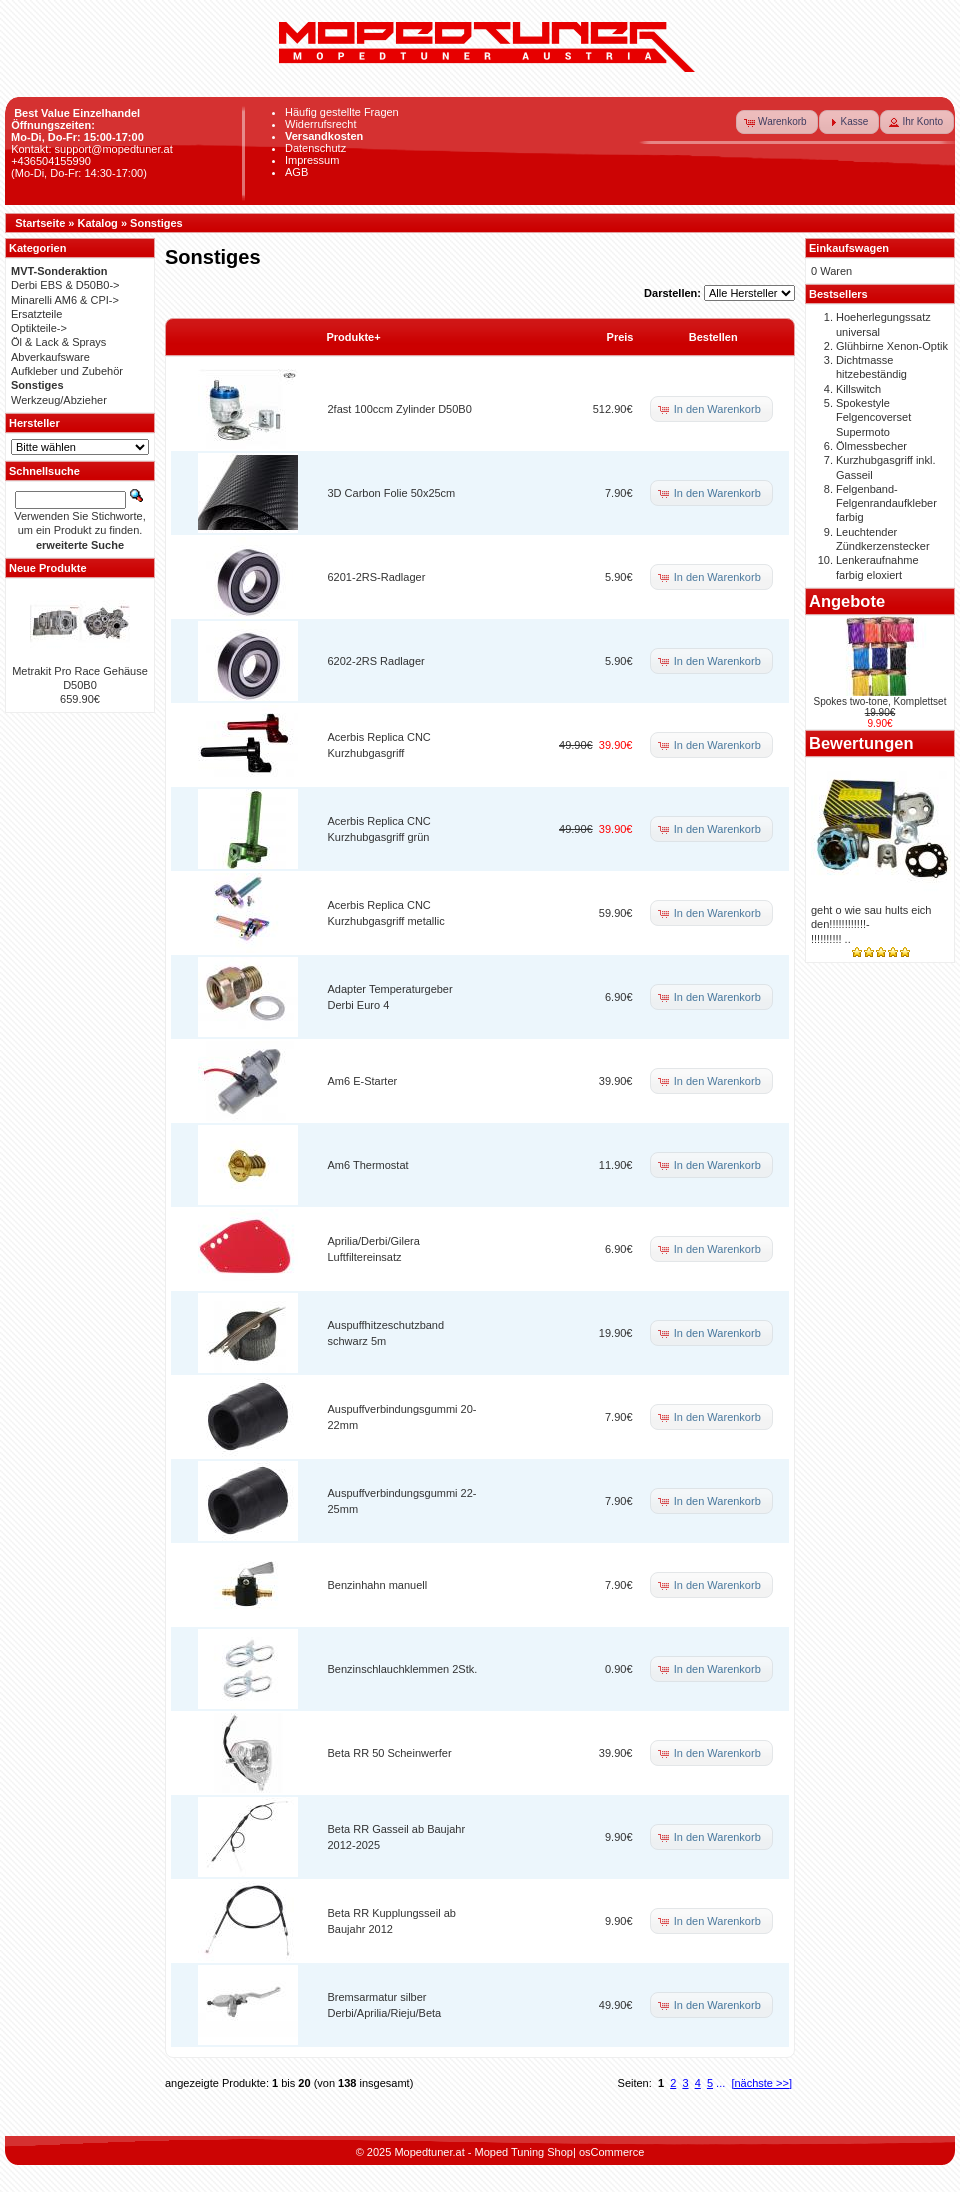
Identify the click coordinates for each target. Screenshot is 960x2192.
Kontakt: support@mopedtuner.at (92, 149)
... (720, 2083)
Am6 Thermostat (368, 1165)
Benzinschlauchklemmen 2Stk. (403, 1669)
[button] (777, 122)
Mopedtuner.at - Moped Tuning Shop (483, 2152)
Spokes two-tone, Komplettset (880, 701)
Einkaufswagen (849, 248)
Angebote (847, 601)
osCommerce (611, 2152)
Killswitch (858, 389)
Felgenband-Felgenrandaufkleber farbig (886, 503)
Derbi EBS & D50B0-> (65, 285)
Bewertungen (861, 743)
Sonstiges (156, 223)
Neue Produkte (48, 568)
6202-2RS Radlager (376, 661)
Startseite (40, 223)
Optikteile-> (39, 328)
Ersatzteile (36, 314)
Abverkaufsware (50, 357)
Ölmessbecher (871, 446)
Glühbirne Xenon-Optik (892, 346)
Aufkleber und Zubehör (67, 371)
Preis (620, 337)
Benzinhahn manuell (378, 1585)
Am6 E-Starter (363, 1081)
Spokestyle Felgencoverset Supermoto (873, 417)
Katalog (98, 223)
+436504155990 (51, 161)
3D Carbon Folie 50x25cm (392, 493)
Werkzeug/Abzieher (59, 400)
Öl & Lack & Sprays (58, 342)
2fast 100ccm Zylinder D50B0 (400, 409)
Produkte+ (354, 337)
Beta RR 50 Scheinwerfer (390, 1753)
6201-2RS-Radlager (377, 577)
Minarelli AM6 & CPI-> (65, 300)
